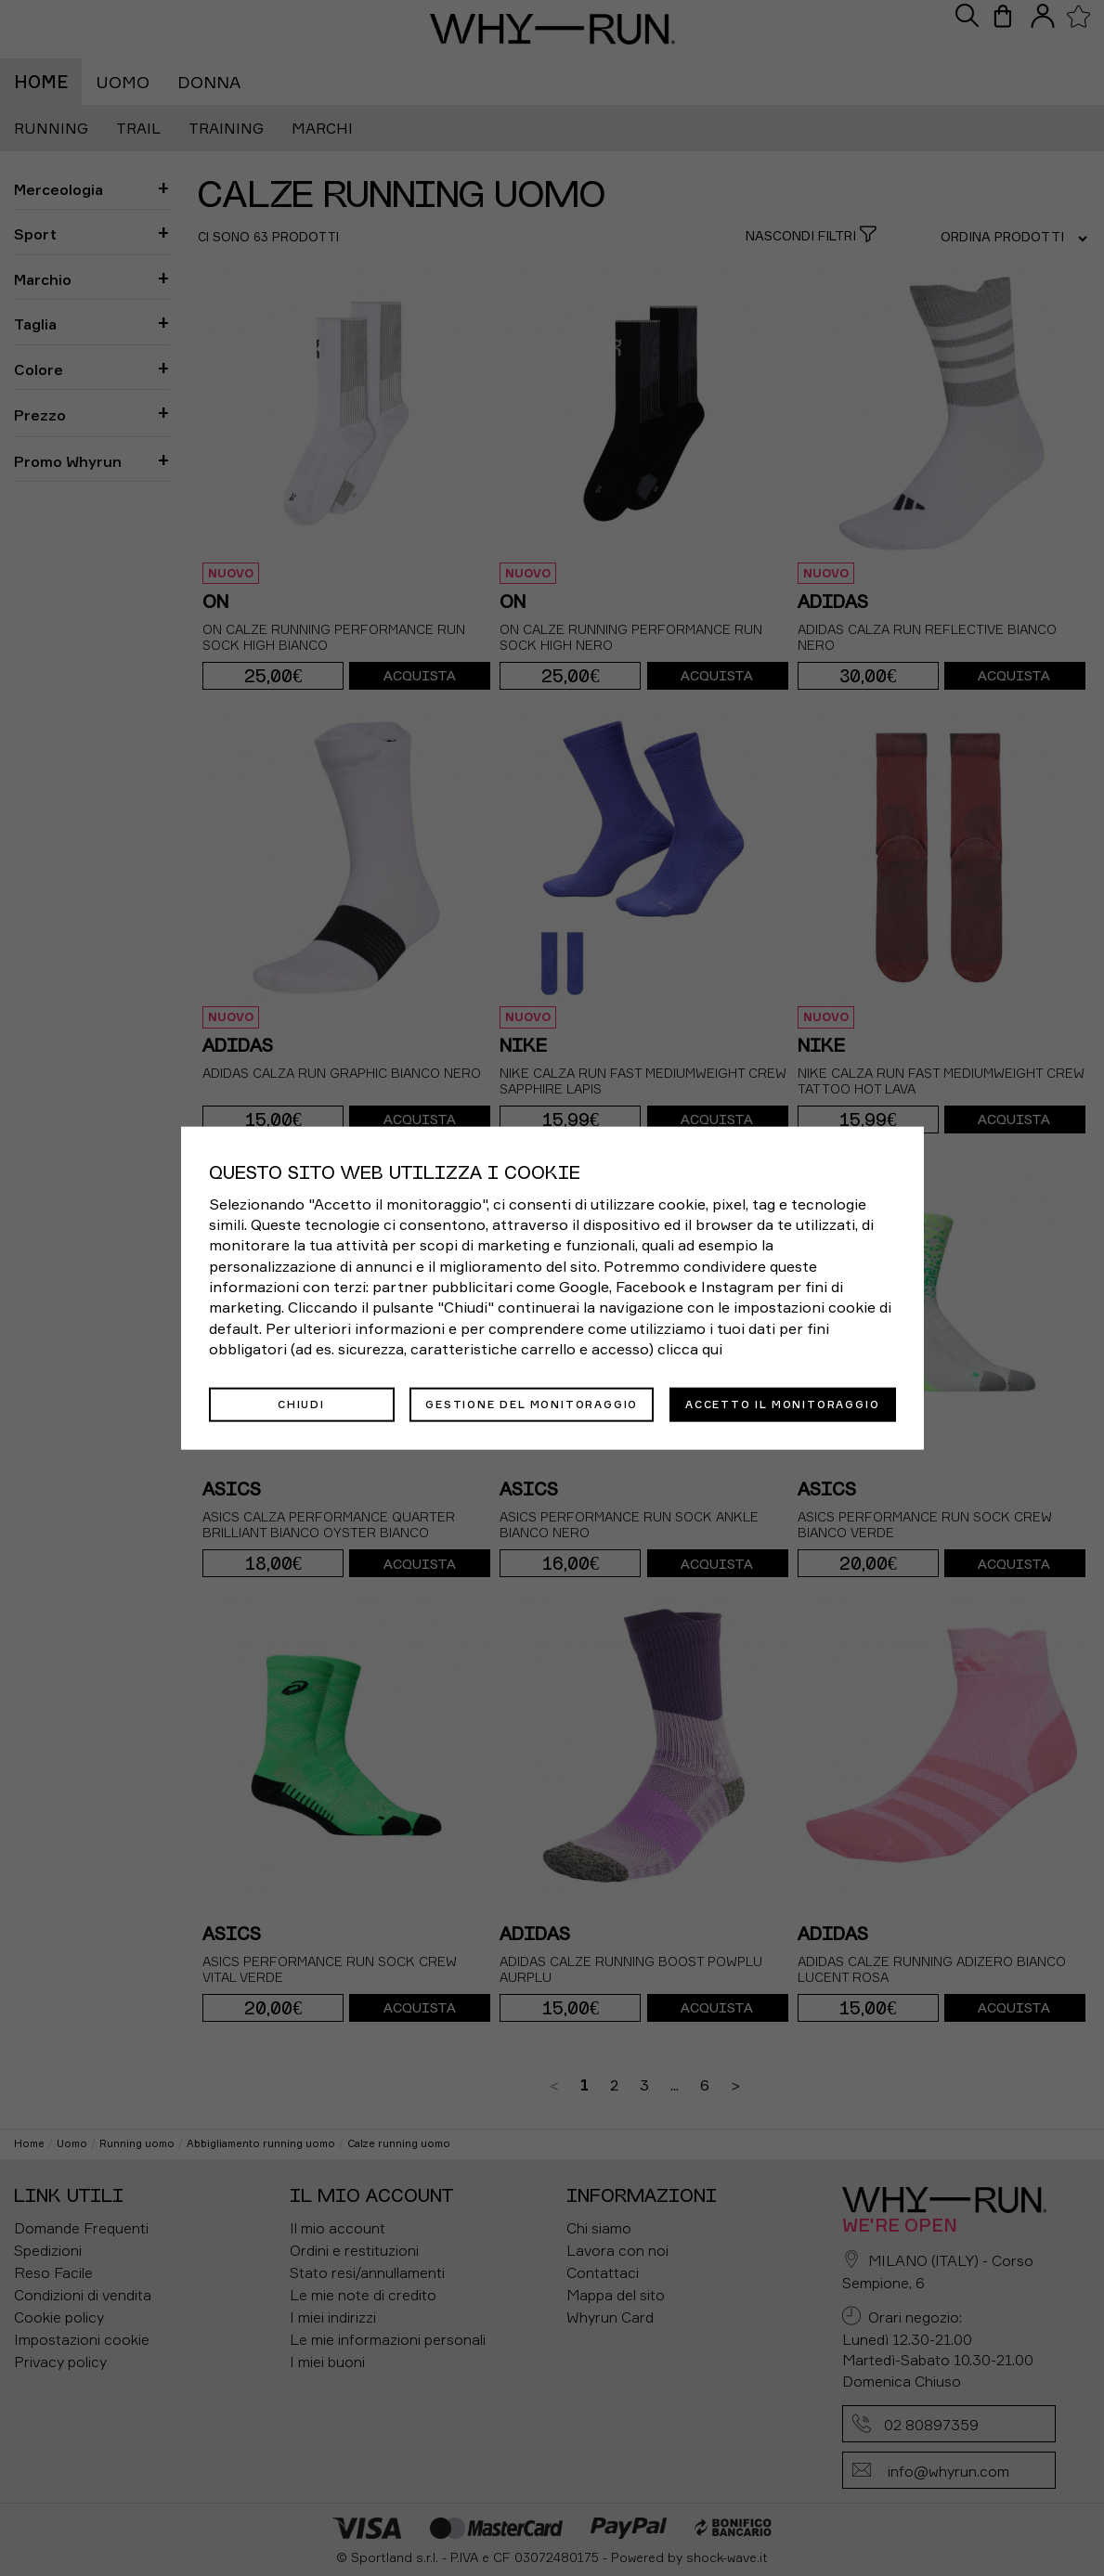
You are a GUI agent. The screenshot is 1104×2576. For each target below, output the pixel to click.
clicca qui (689, 1349)
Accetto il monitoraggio (782, 1403)
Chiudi (301, 1403)
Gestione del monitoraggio (531, 1403)
